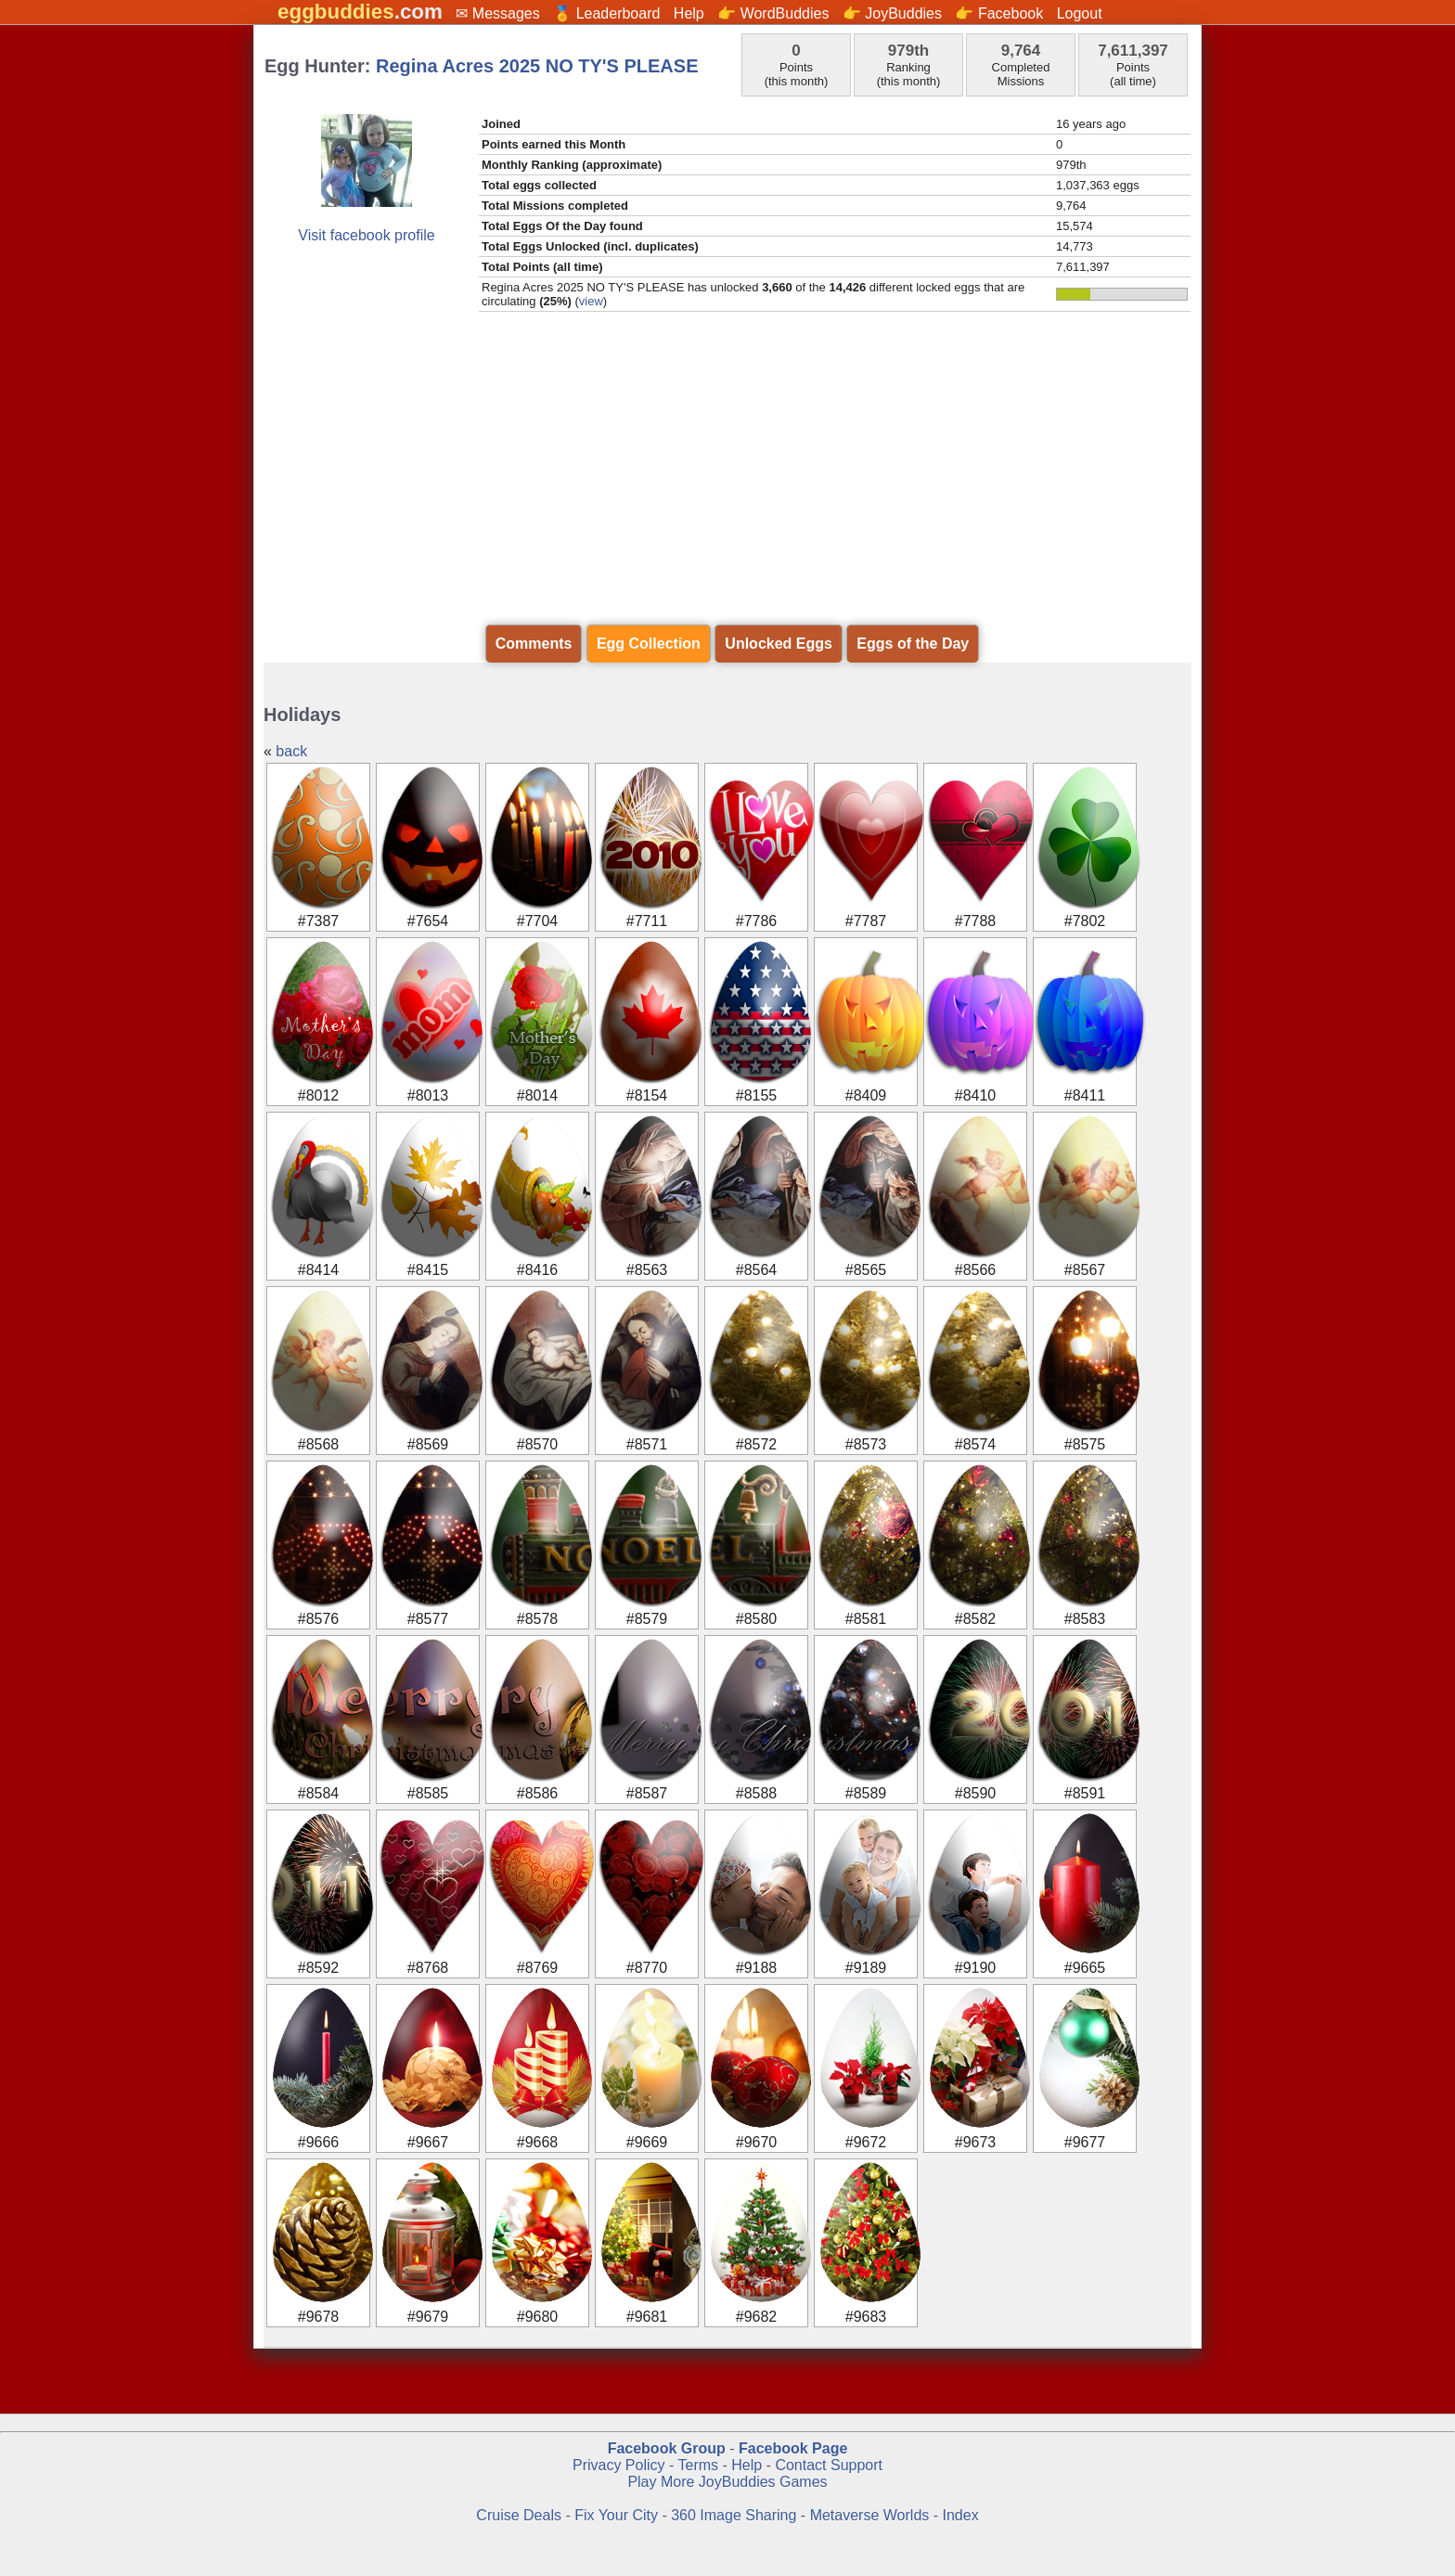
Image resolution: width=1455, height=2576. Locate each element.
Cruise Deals (518, 2515)
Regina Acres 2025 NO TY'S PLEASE (537, 66)
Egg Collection (649, 643)
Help (689, 13)
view (591, 301)
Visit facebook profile (366, 235)
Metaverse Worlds (870, 2515)
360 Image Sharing (736, 2515)
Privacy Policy (619, 2465)
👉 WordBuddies (773, 13)
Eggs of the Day (912, 643)
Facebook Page (793, 2448)
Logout (1079, 13)
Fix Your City (618, 2515)
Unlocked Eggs (778, 643)
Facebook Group (667, 2448)
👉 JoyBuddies (892, 13)
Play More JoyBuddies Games (727, 2482)
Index (961, 2515)
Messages (506, 13)
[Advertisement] (727, 469)
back (291, 751)
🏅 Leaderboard (606, 13)
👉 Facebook (999, 13)
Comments (534, 643)
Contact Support (828, 2465)
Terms (697, 2465)
